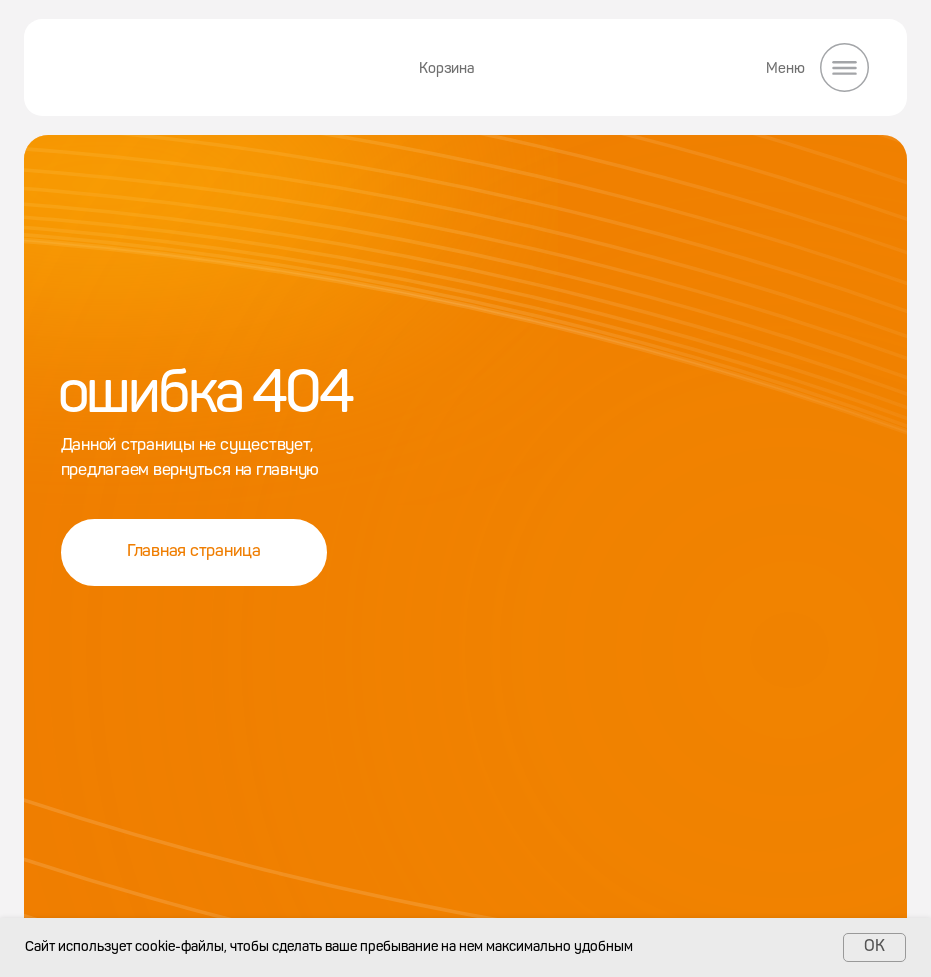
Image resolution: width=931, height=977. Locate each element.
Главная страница (194, 551)
